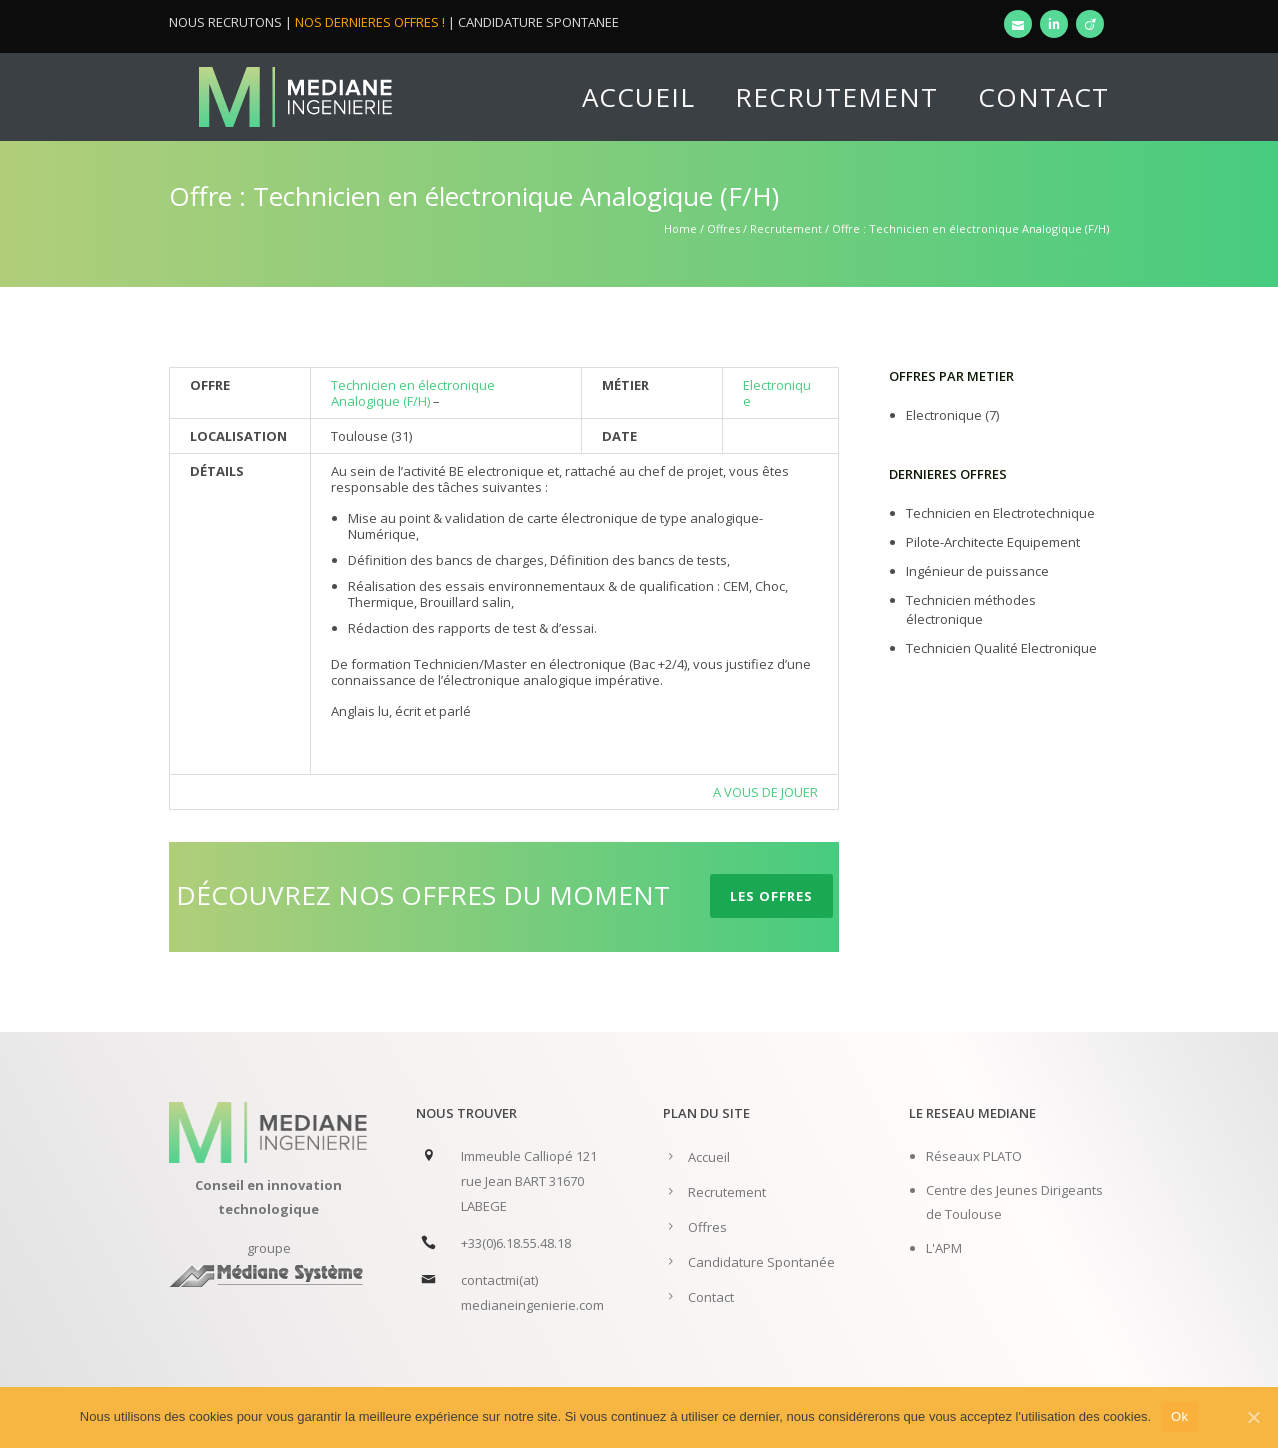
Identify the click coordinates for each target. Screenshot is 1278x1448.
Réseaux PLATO (974, 1156)
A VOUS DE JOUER (765, 792)
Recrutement (836, 97)
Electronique (777, 393)
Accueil (638, 97)
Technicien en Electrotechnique (1000, 513)
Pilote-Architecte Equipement (993, 542)
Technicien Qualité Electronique (1001, 648)
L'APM (944, 1248)
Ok (1179, 1416)
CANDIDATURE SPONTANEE (538, 22)
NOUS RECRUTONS (225, 22)
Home (680, 228)
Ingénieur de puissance (977, 571)
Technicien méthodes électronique (971, 609)
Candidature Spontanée (761, 1262)
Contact (1043, 97)
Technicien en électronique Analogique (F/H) (413, 393)
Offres (723, 228)
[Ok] (1253, 1417)
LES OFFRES (771, 896)
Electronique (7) (952, 415)
